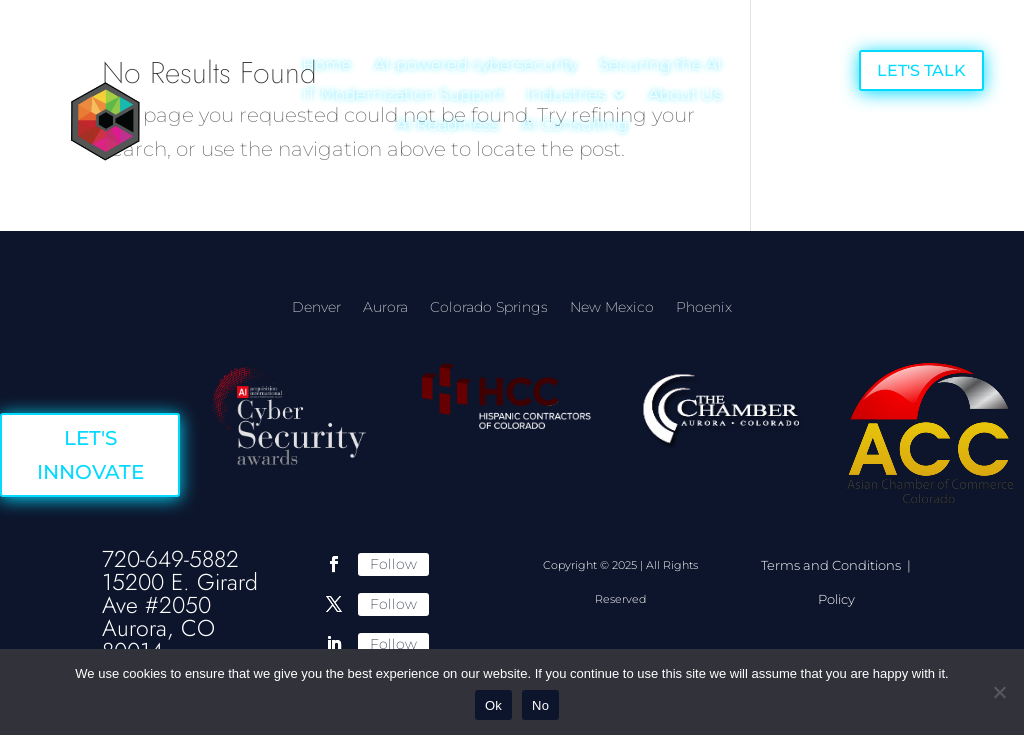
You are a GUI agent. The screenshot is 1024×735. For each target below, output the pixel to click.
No (540, 705)
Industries (566, 96)
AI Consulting (574, 126)
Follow (393, 564)
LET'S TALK (921, 70)
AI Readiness (447, 126)
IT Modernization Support (403, 96)
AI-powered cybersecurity (475, 66)
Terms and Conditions (832, 565)
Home (327, 66)
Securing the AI (660, 66)
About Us (685, 96)
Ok (493, 705)
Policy (836, 599)
